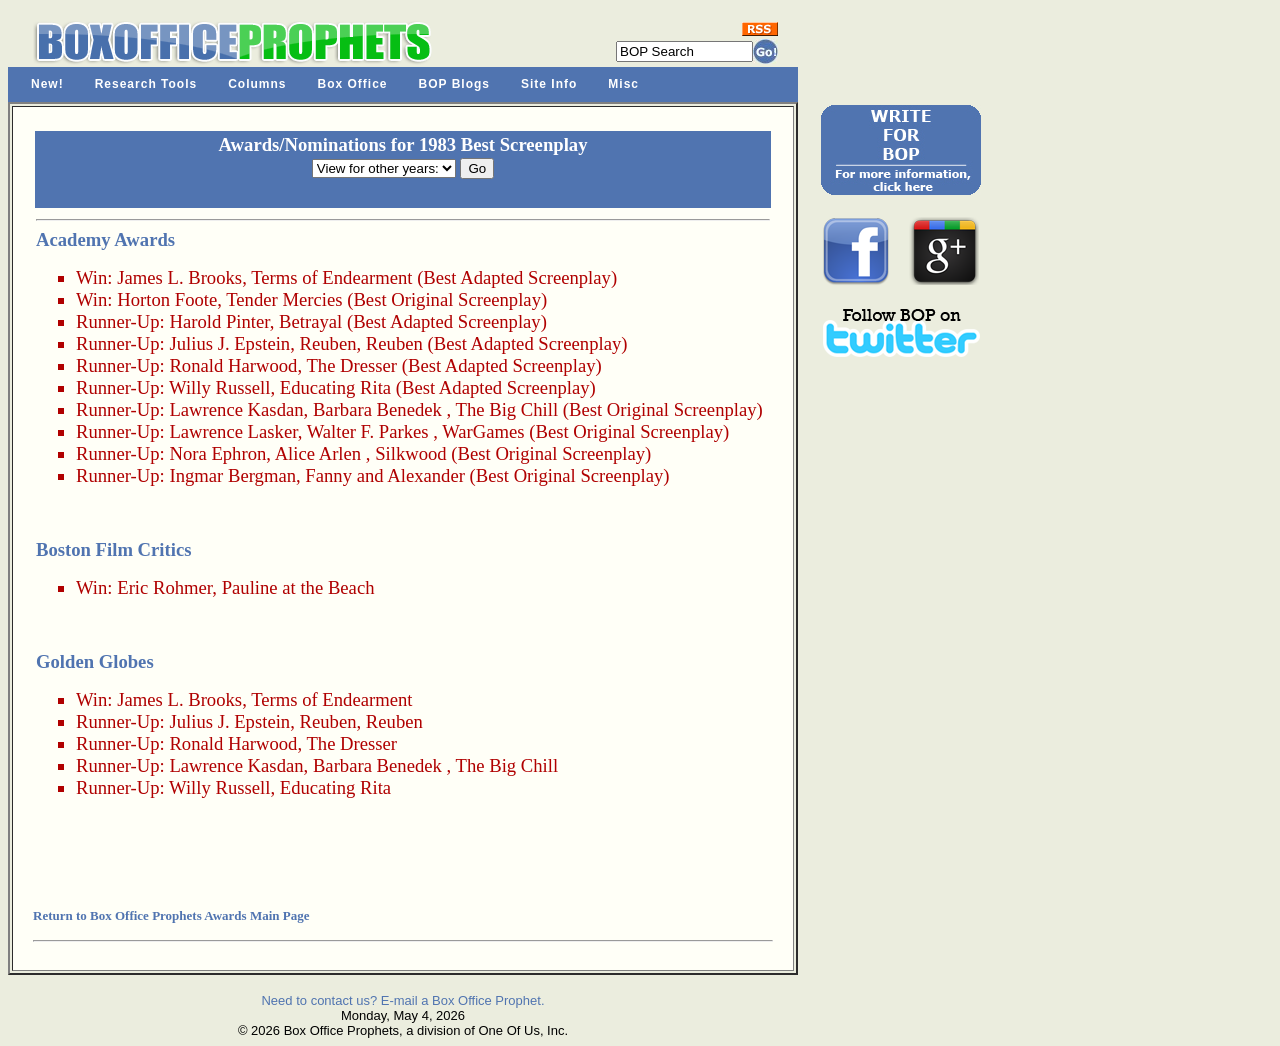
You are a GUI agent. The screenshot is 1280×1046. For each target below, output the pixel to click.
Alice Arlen (318, 453)
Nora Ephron (217, 453)
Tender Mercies (284, 299)
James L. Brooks (179, 277)
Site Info (549, 84)
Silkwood (411, 453)
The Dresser (351, 365)
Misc (623, 84)
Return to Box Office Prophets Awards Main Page (171, 915)
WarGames (483, 431)
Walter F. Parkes (368, 431)
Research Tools (146, 84)
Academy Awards (105, 239)
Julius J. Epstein (229, 343)
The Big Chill (507, 409)
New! (47, 84)
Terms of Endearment (331, 277)
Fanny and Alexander (385, 475)
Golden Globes (95, 661)
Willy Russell (219, 387)
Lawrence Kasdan (236, 409)
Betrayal (310, 321)
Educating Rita (335, 387)
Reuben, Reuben (361, 343)
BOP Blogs (454, 84)
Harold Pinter (219, 321)
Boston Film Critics (113, 549)
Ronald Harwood (233, 365)
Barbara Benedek (377, 409)
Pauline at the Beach (298, 587)
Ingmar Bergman (232, 475)
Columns (257, 84)
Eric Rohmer (164, 587)
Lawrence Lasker (233, 431)
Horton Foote (167, 299)
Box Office (353, 84)
